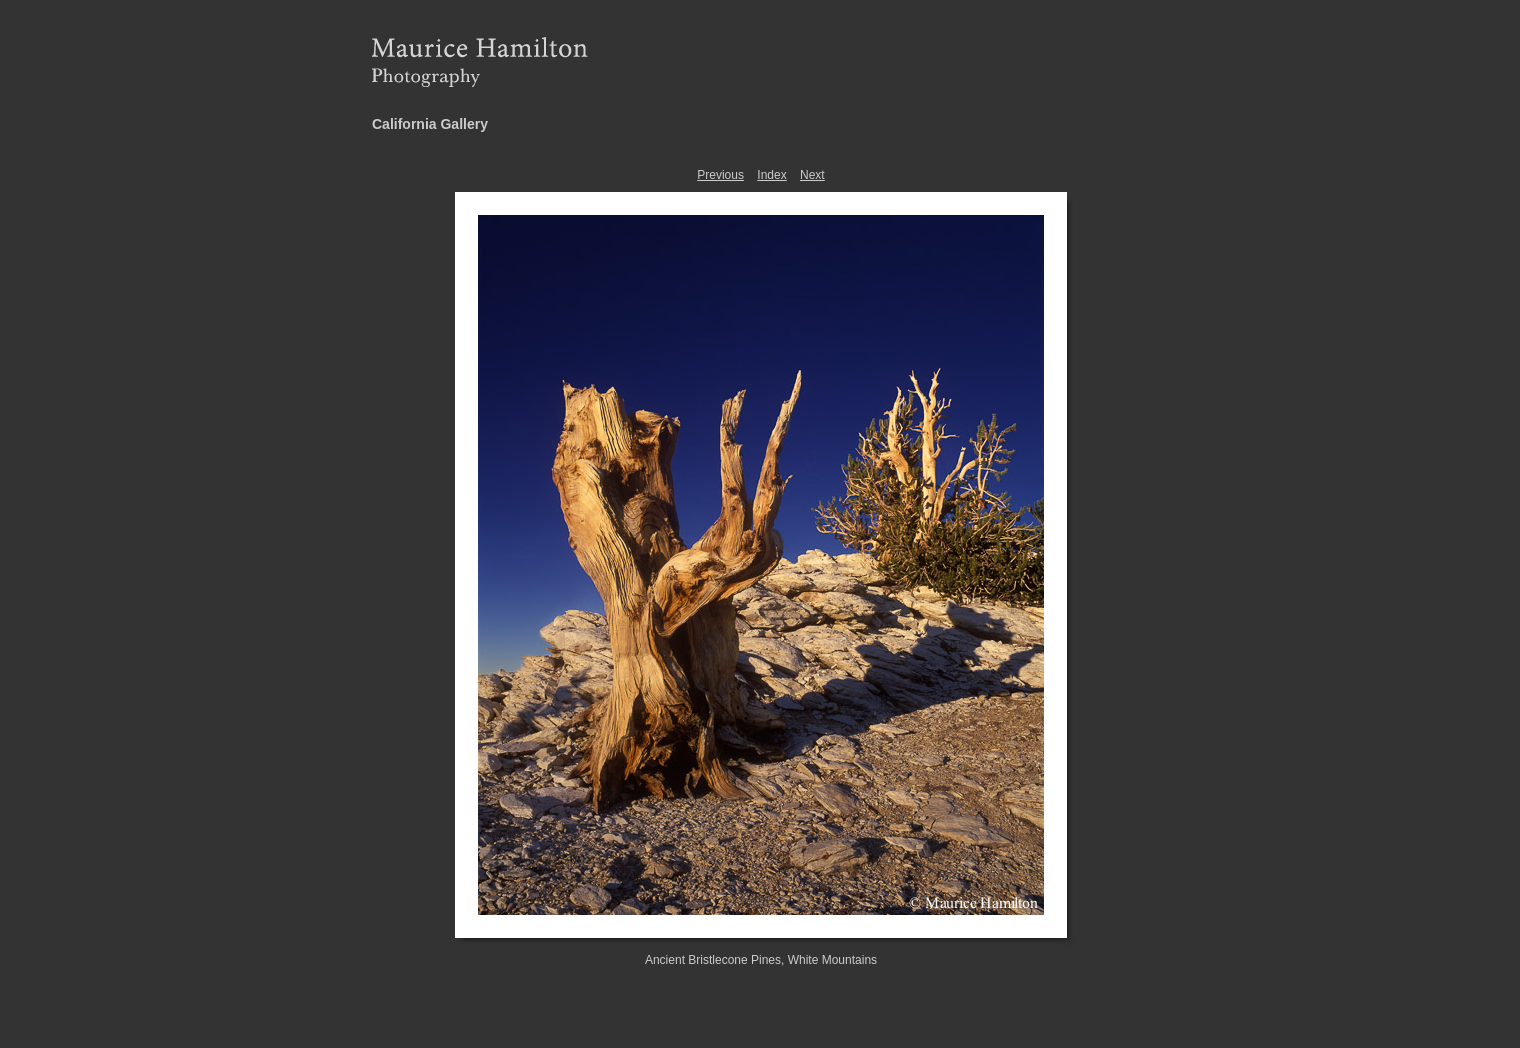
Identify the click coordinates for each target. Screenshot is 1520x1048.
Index (771, 175)
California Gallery (430, 124)
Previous (720, 175)
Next (812, 175)
